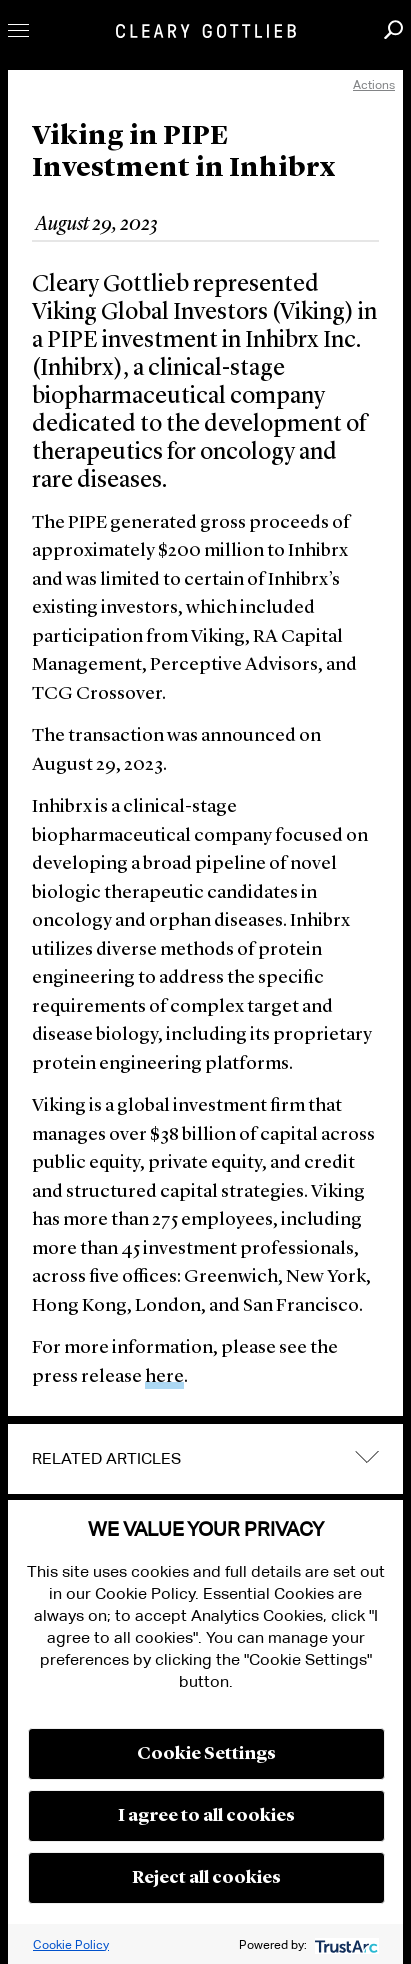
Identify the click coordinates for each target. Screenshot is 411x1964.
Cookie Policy (71, 1944)
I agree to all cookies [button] (206, 1816)
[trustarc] (344, 1944)
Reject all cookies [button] (206, 1878)
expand (367, 1457)
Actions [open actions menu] (374, 84)
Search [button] (393, 29)
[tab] (205, 1459)
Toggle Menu (18, 30)
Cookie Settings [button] (206, 1754)
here (164, 1377)
